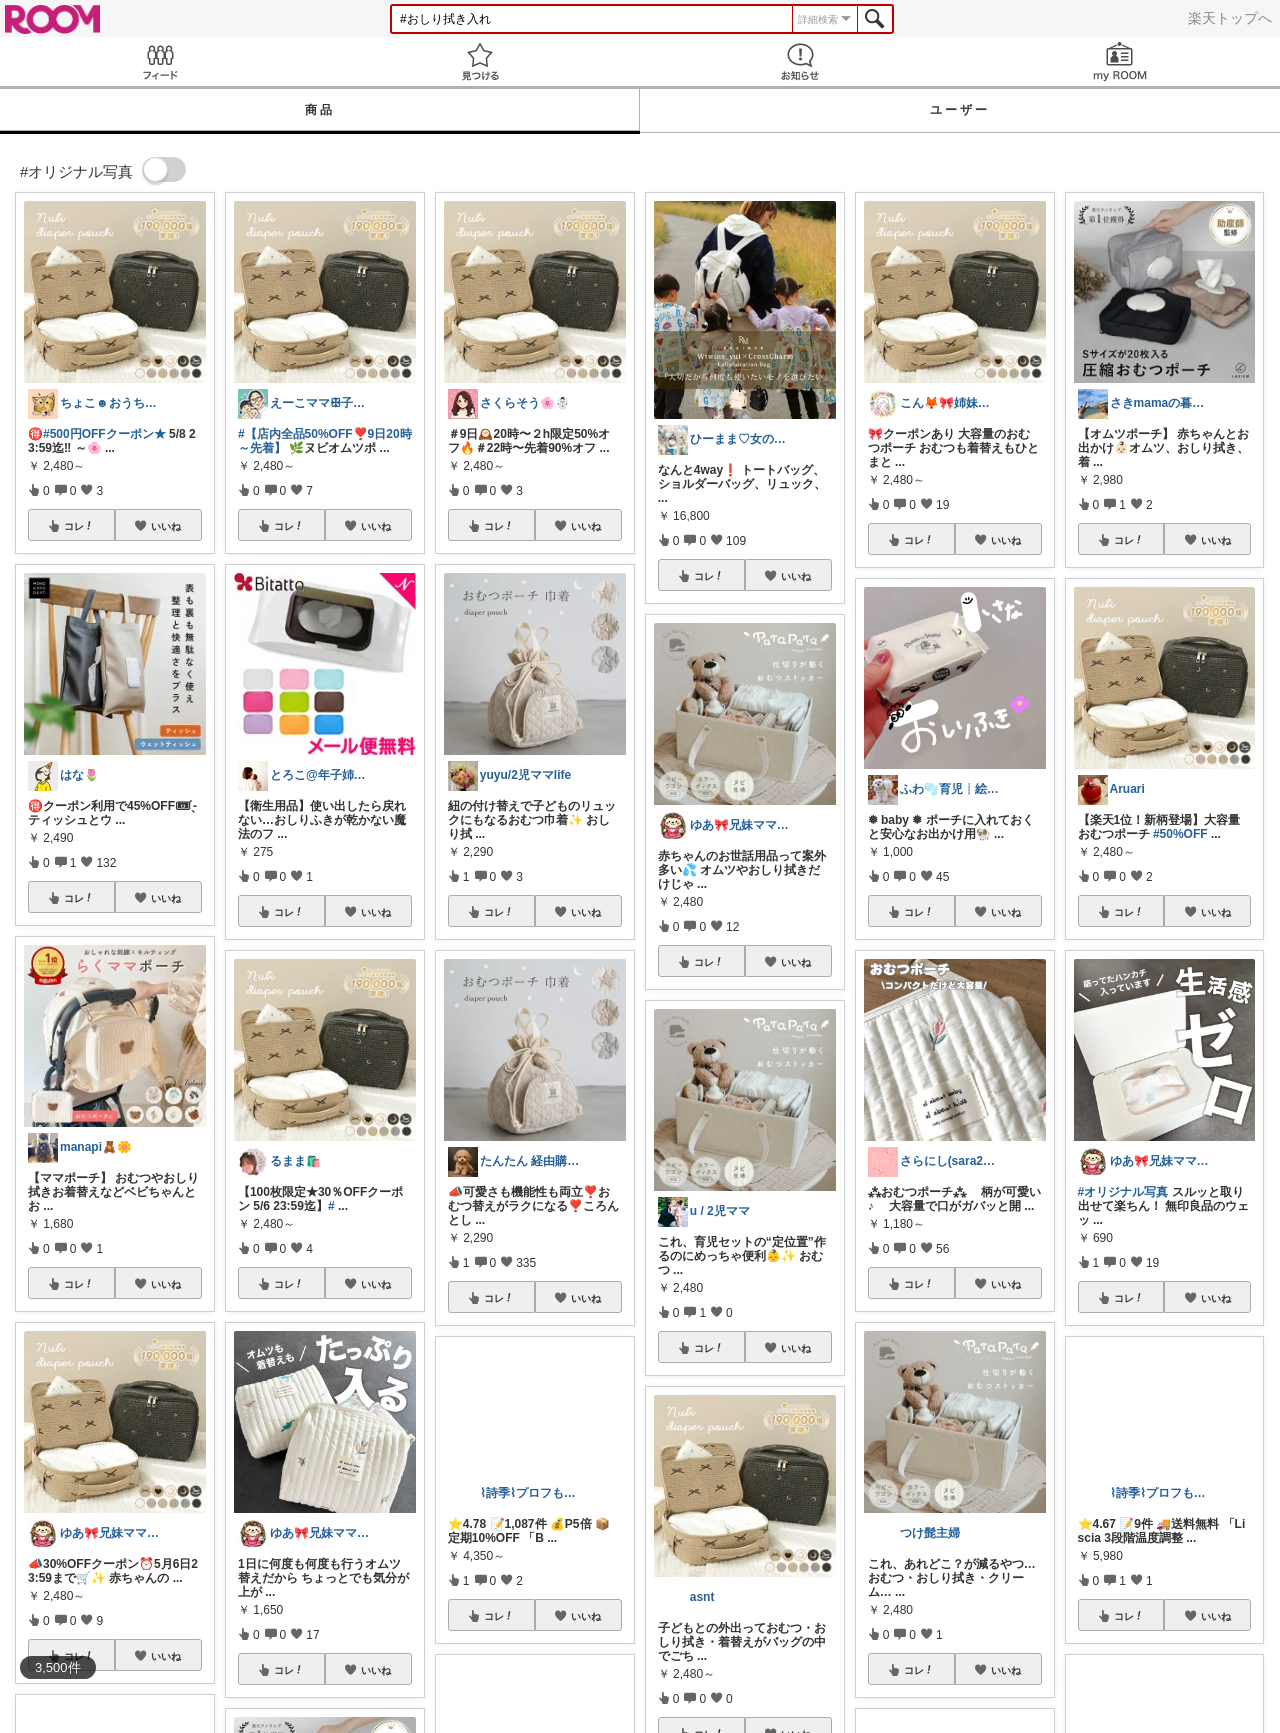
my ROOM (1120, 61)
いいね (166, 526)
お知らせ (800, 61)
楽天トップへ (1230, 18)
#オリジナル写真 (1123, 1192)
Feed (160, 61)
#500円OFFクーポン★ (104, 434)
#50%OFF (1180, 834)
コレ (79, 526)
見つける (480, 61)
